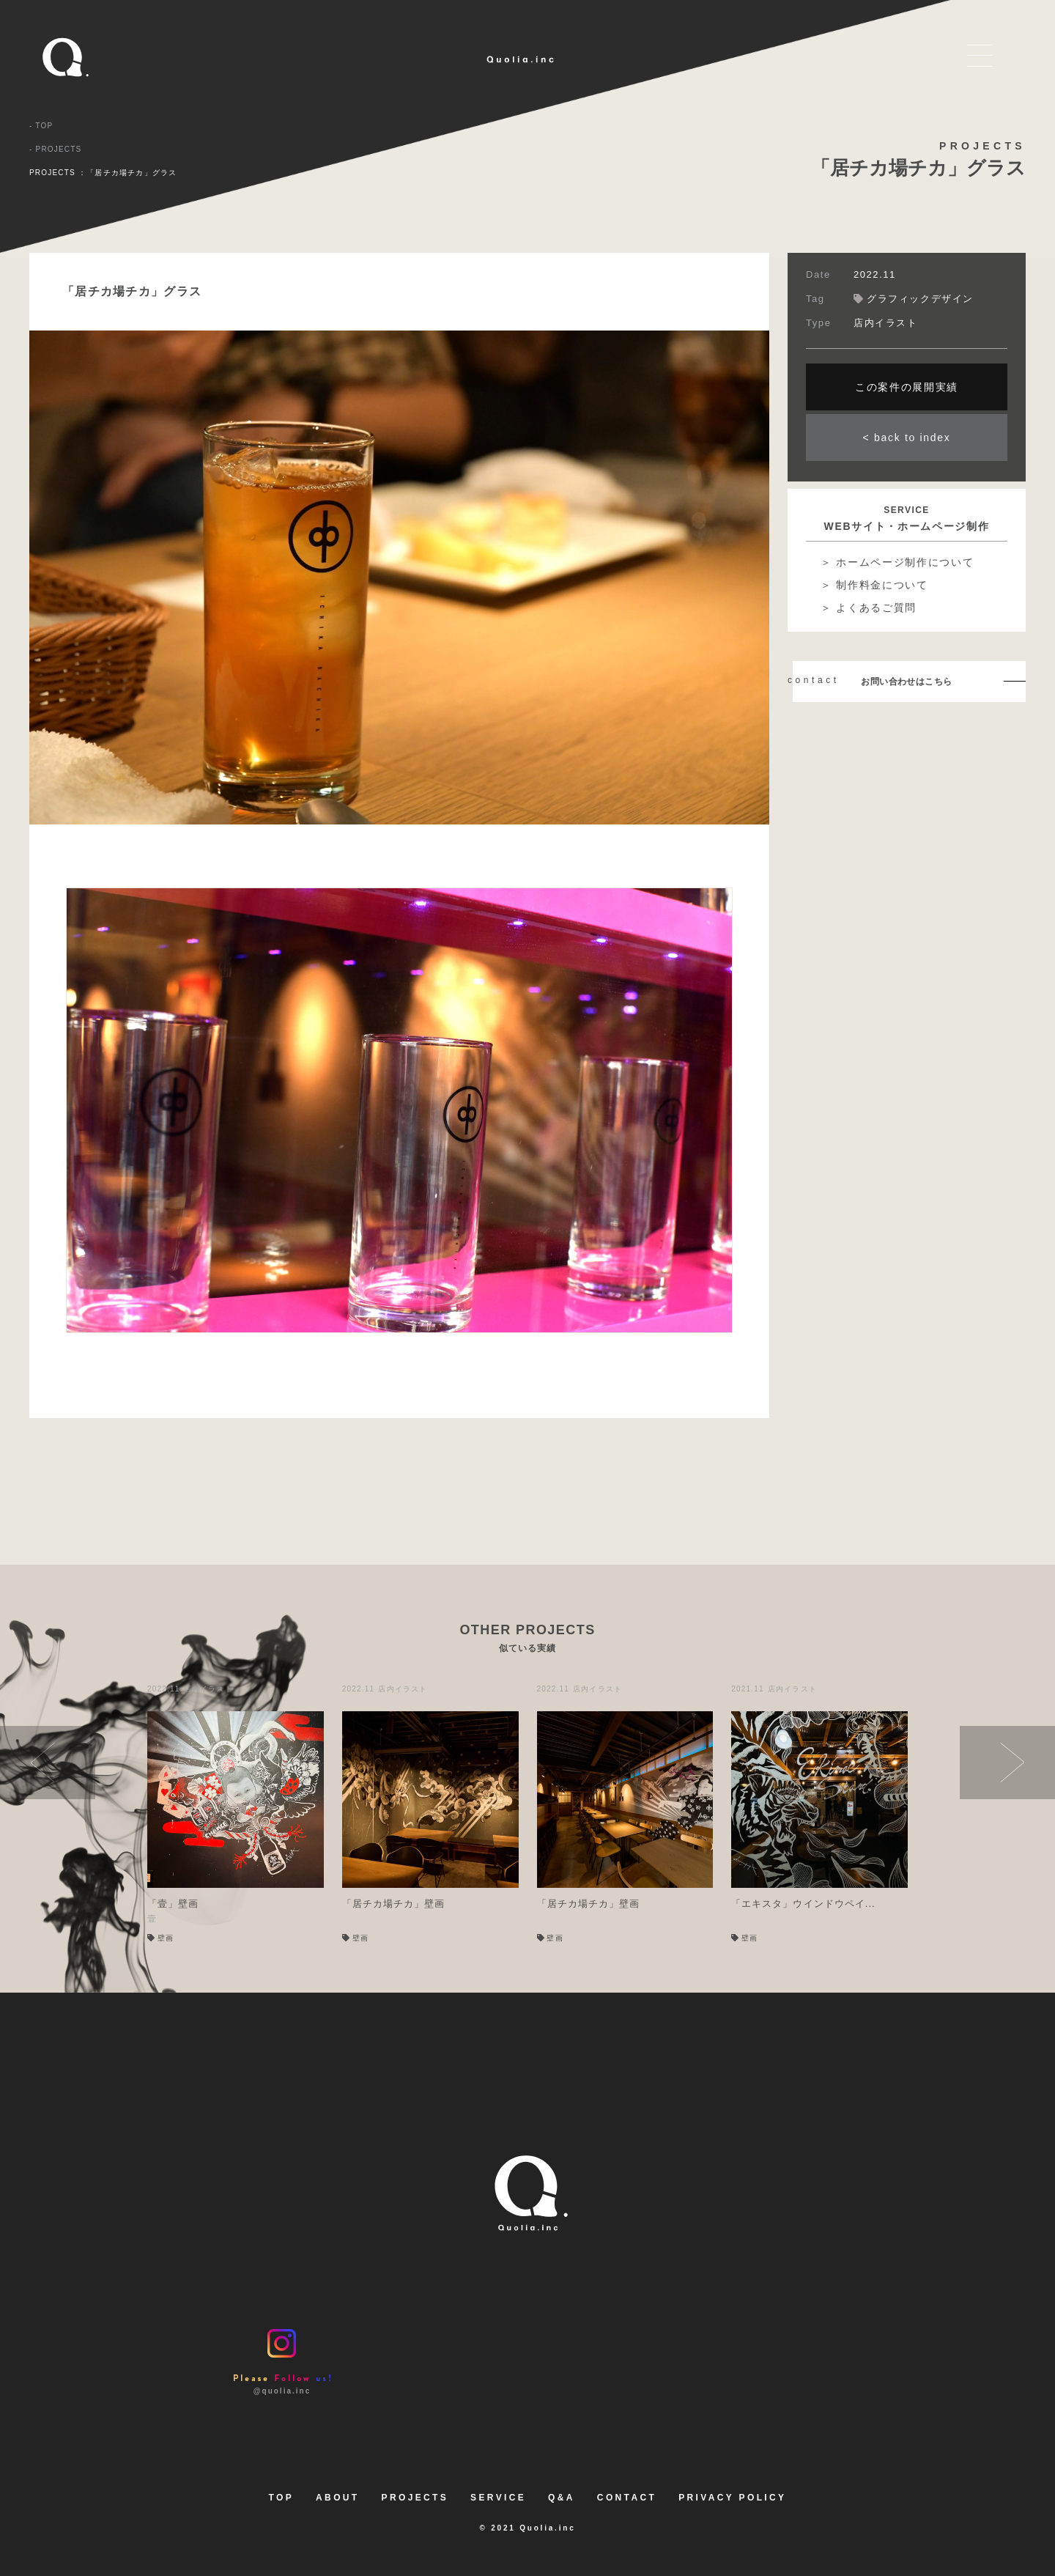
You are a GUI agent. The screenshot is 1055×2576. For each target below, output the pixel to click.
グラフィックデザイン (914, 298)
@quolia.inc (282, 2361)
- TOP (41, 125)
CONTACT (626, 2497)
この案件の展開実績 (906, 387)
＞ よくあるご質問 (869, 607)
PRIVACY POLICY (732, 2497)
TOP (282, 2497)
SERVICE (498, 2497)
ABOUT (337, 2497)
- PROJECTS (55, 148)
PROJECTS (415, 2497)
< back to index (907, 437)
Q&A (561, 2497)
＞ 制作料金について (874, 585)
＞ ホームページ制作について (897, 562)
